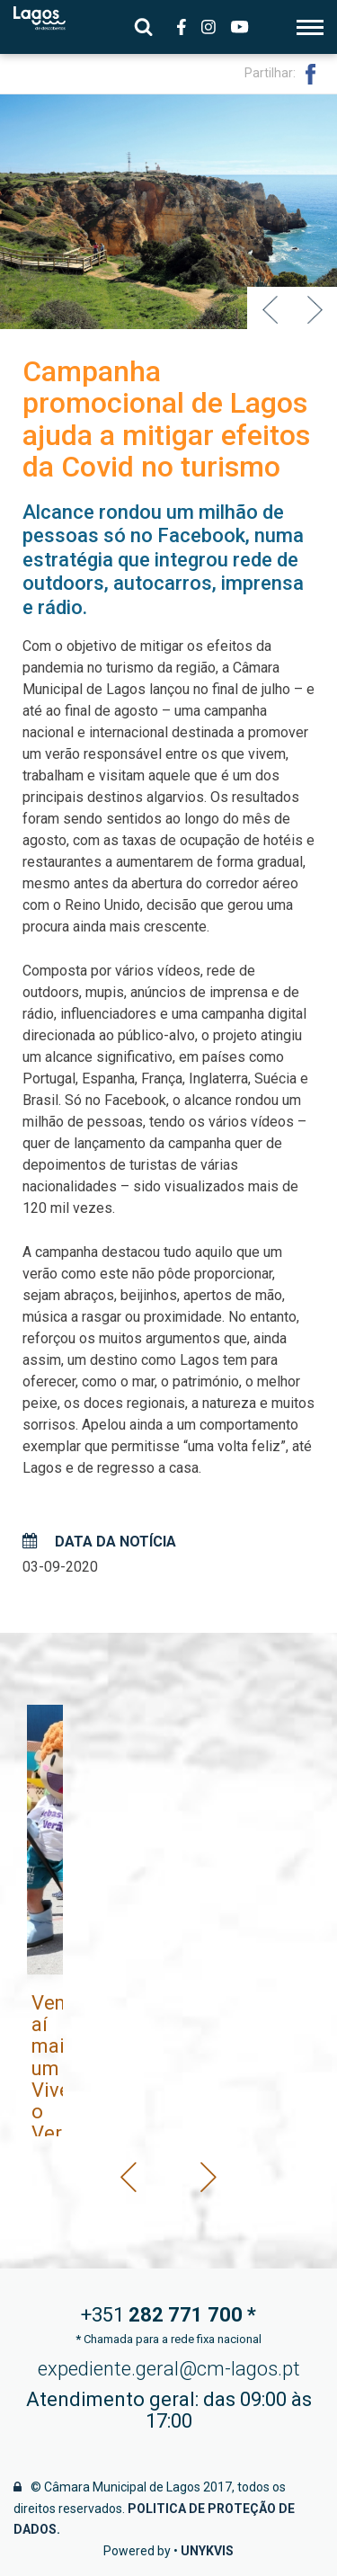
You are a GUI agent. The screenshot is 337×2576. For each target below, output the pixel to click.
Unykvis (207, 2551)
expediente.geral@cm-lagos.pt (169, 2369)
